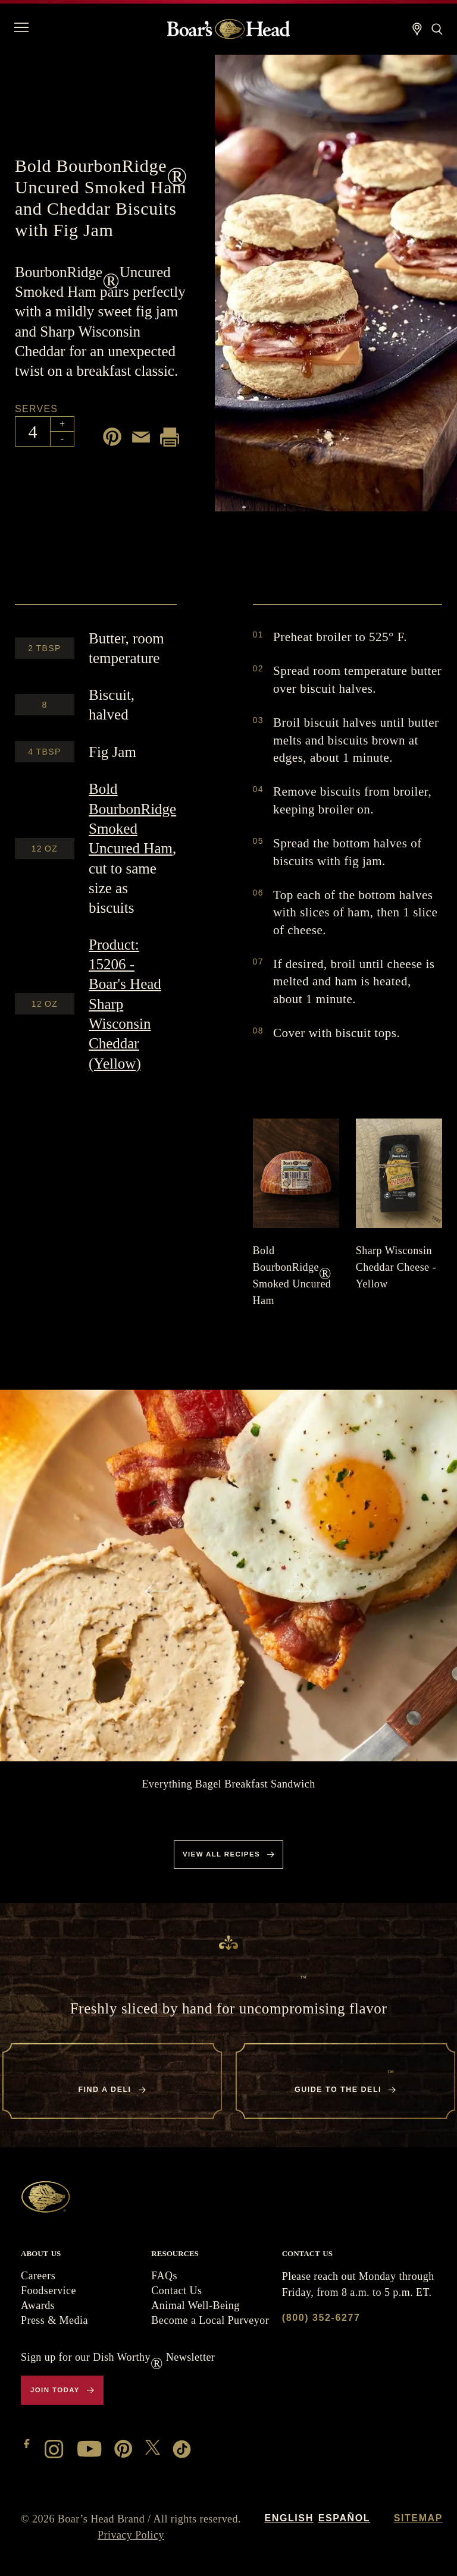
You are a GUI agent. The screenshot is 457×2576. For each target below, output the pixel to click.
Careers (38, 2276)
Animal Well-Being (195, 2305)
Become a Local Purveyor (210, 2320)
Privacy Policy (131, 2535)
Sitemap (418, 2518)
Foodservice (48, 2291)
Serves (36, 409)
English (288, 2518)
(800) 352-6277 (321, 2318)
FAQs (164, 2276)
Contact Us (176, 2291)
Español (344, 2518)
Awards (38, 2305)
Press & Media (54, 2320)
